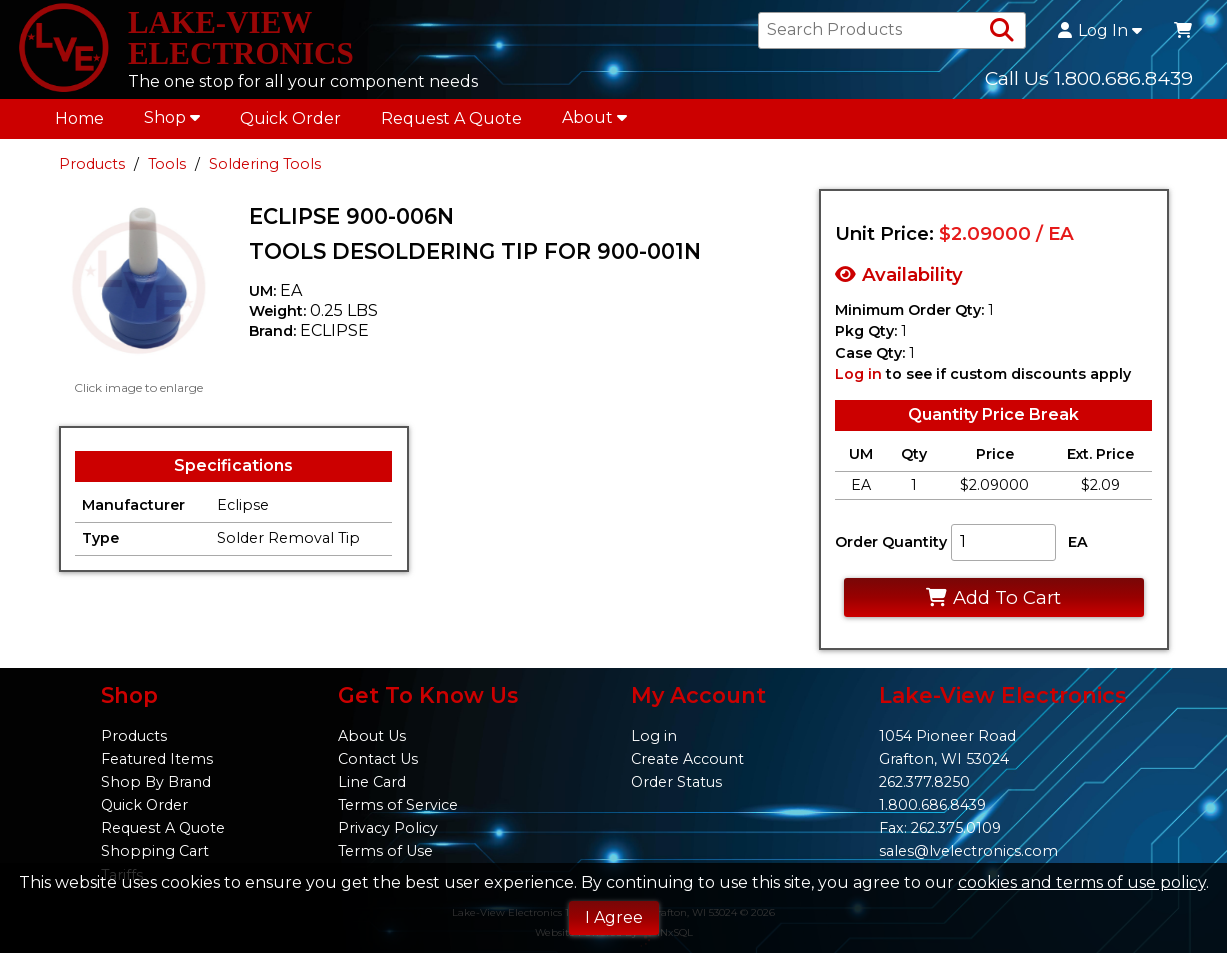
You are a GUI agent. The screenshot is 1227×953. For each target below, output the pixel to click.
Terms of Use (385, 851)
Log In (1100, 32)
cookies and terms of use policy (1082, 882)
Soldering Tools (265, 167)
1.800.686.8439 (932, 805)
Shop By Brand (156, 782)
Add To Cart (993, 600)
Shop (172, 120)
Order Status (676, 782)
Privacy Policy (388, 828)
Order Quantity (891, 545)
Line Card (372, 782)
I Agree (614, 917)
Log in (858, 377)
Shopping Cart (155, 851)
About (594, 120)
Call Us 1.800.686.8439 (1089, 79)
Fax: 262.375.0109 (940, 828)
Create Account (687, 759)
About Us (372, 736)
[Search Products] (1002, 32)
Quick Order (290, 121)
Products (92, 167)
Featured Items (157, 759)
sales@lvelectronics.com (968, 851)
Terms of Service (398, 805)
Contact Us (378, 759)
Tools (167, 167)
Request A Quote (451, 121)
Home (79, 121)
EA (1078, 545)
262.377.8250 (924, 782)
